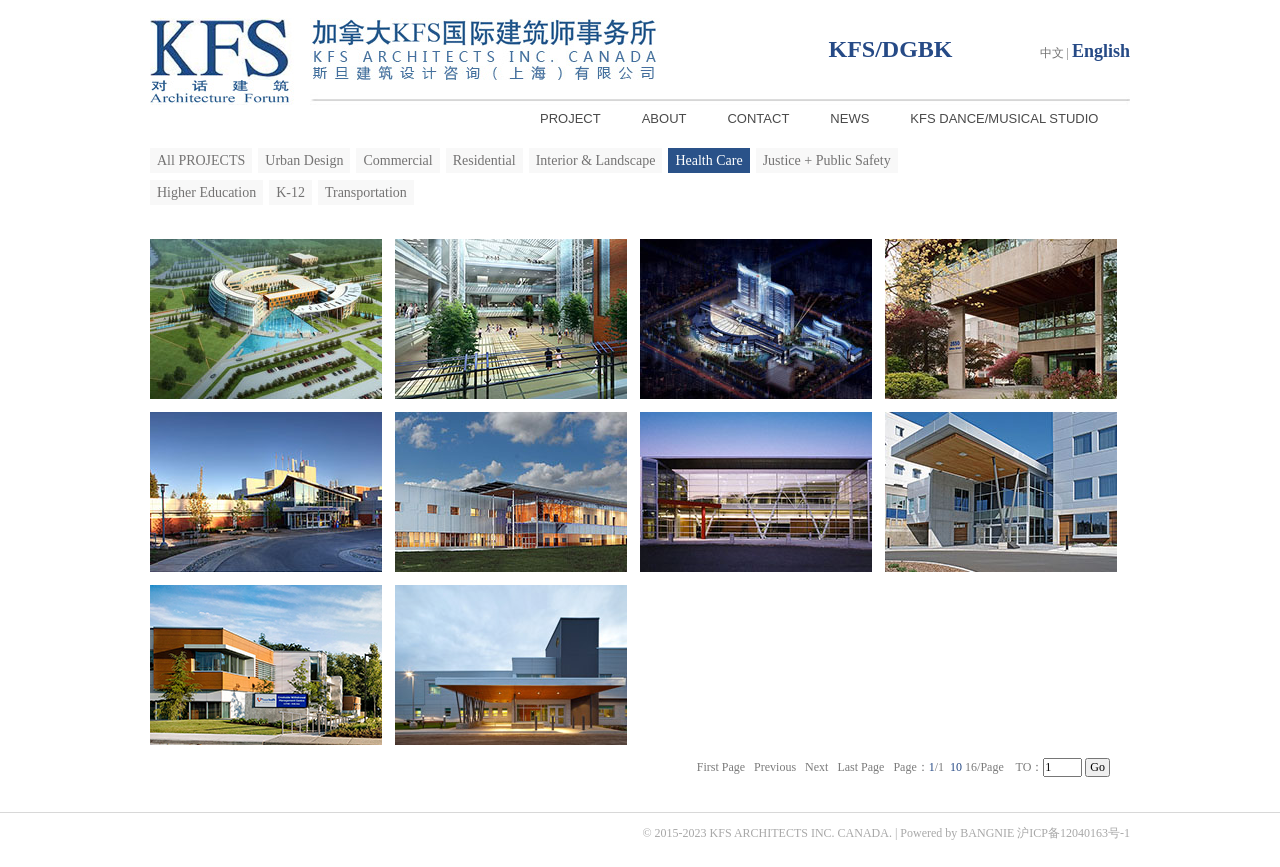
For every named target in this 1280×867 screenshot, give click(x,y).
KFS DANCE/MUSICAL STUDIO (1004, 118)
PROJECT (570, 118)
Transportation (366, 192)
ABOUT (664, 118)
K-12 (290, 192)
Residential (484, 160)
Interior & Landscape (596, 160)
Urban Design (304, 160)
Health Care (708, 160)
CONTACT (758, 118)
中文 (1052, 53)
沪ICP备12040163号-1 (1073, 833)
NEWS (849, 118)
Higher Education (206, 192)
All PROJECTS (201, 160)
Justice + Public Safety (827, 160)
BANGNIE (987, 833)
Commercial (397, 160)
